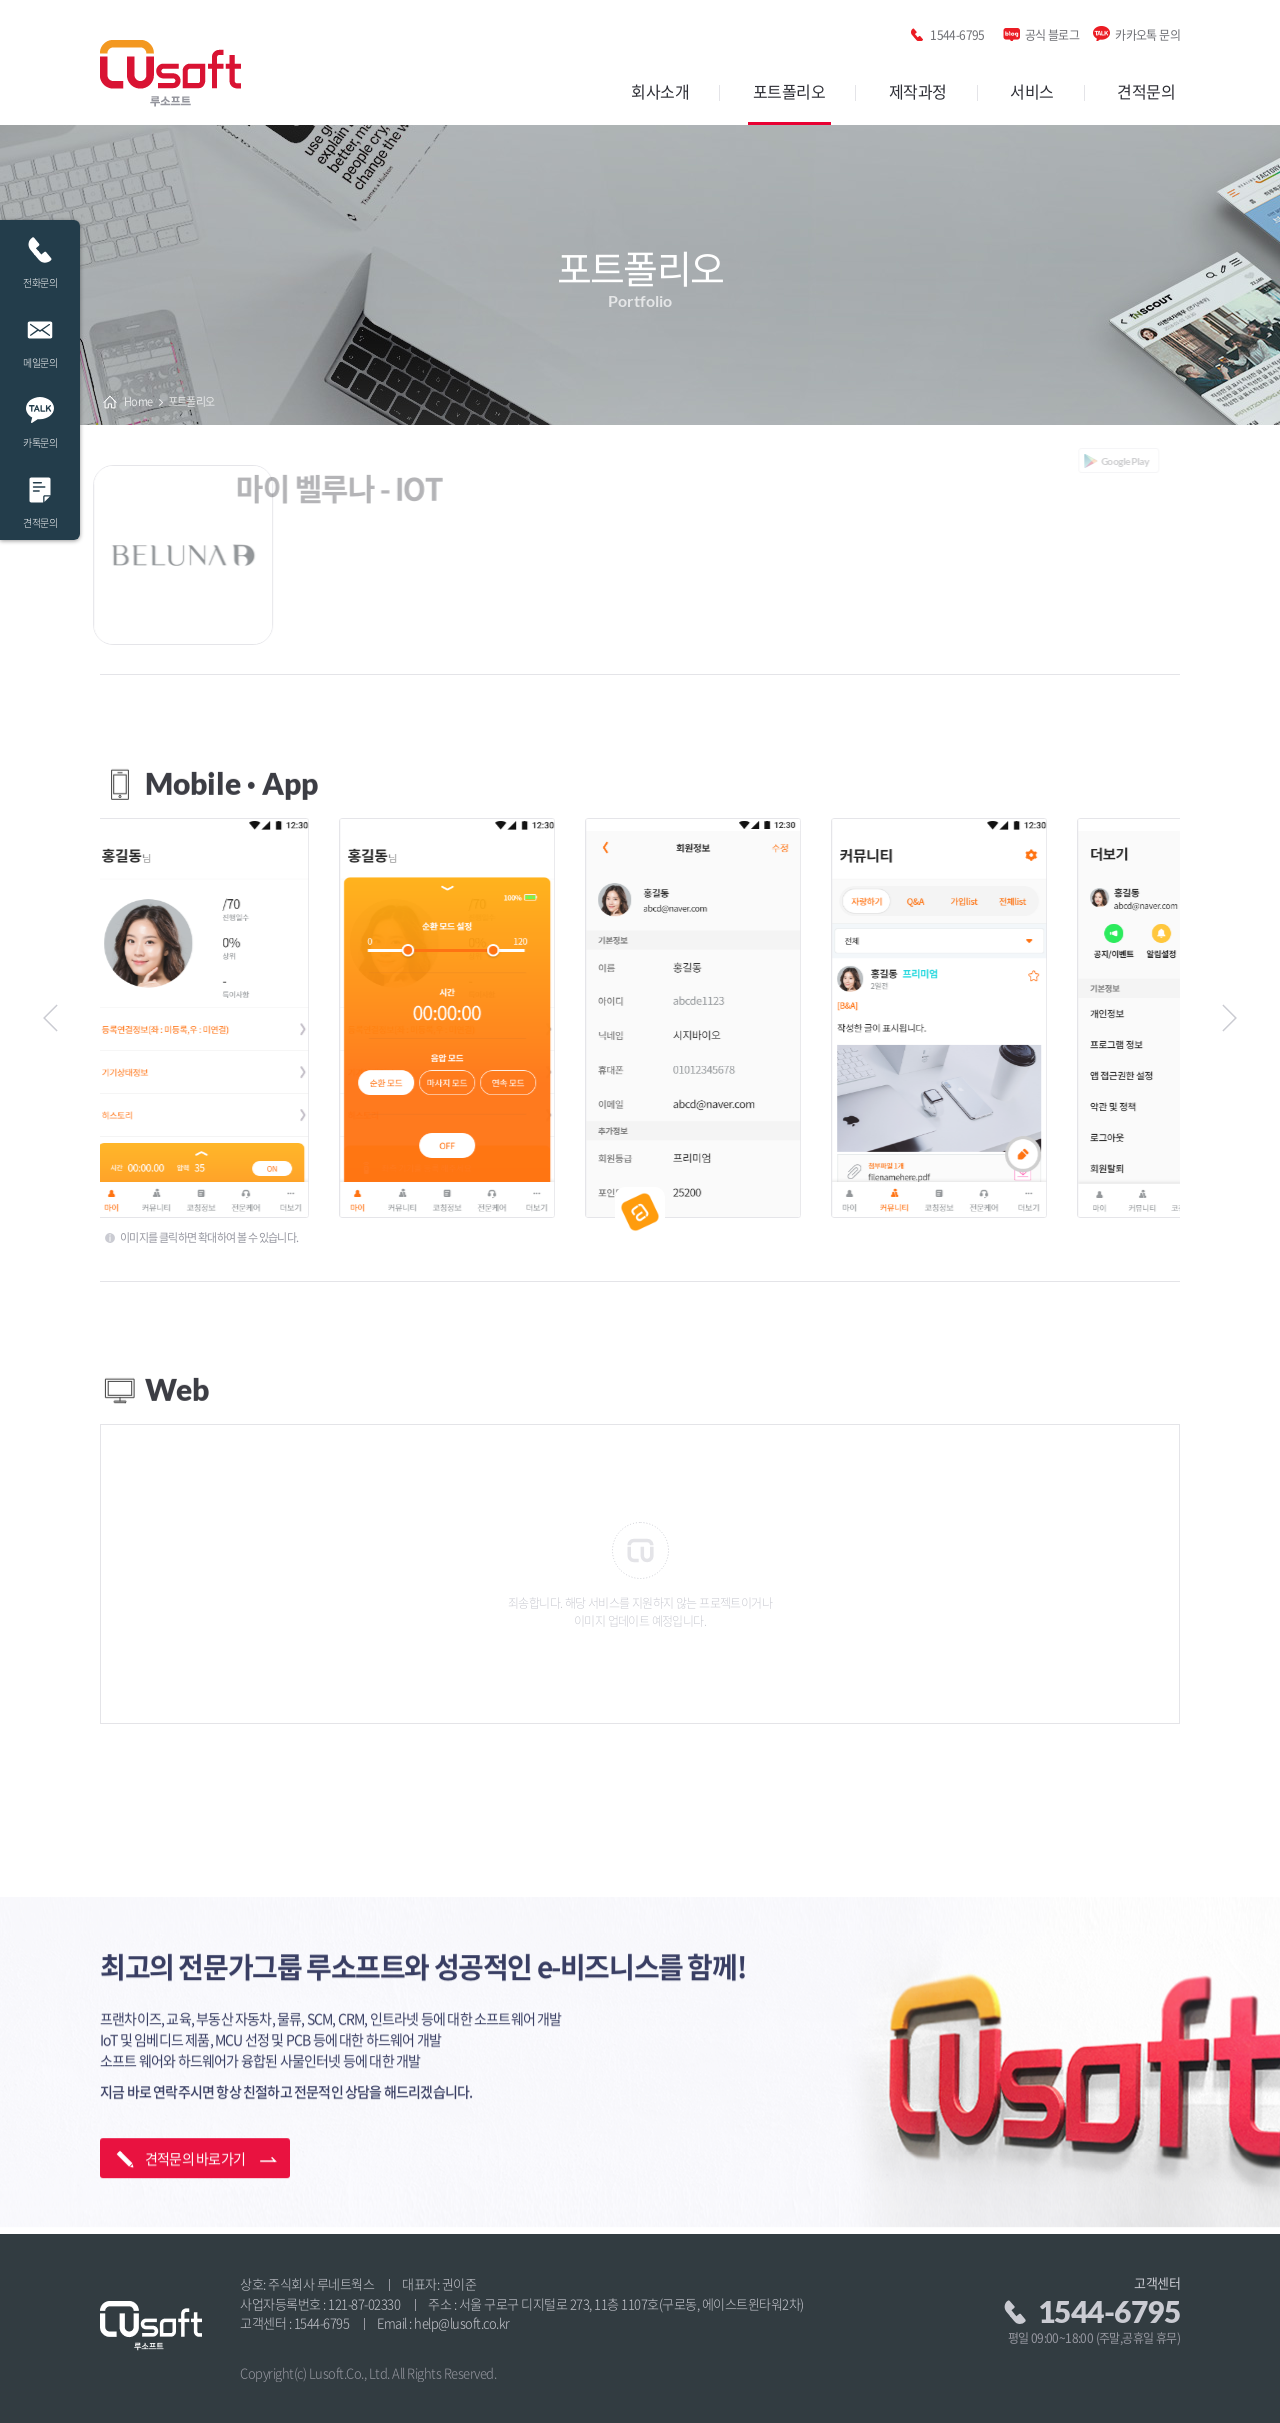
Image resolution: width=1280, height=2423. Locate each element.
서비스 (1032, 91)
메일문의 (40, 337)
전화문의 (40, 257)
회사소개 (660, 91)
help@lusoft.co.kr (462, 2322)
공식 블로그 (1052, 31)
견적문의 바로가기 (195, 2071)
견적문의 (1146, 91)
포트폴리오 (789, 91)
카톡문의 (40, 417)
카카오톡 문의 (1147, 31)
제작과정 (918, 91)
